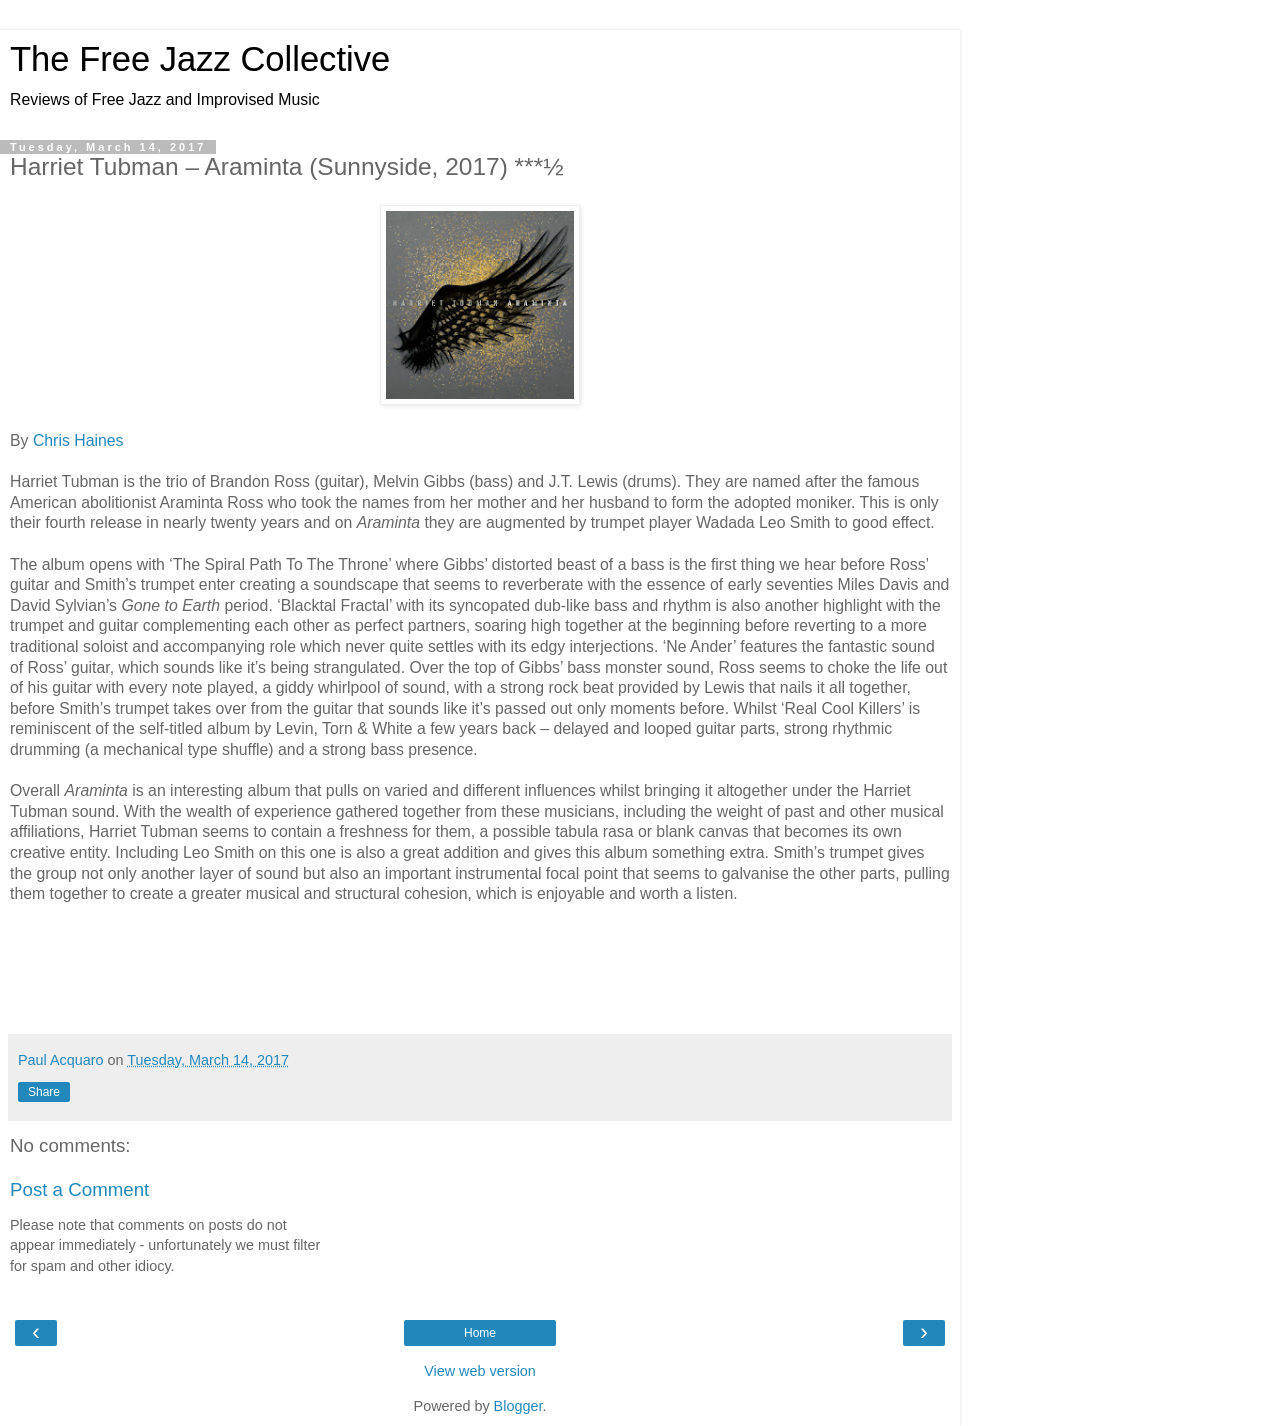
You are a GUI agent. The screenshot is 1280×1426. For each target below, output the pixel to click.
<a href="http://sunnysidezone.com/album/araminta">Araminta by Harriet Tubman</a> (480, 967)
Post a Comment (79, 1189)
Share (44, 1092)
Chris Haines (78, 440)
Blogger (518, 1406)
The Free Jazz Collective (200, 59)
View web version (480, 1371)
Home (480, 1333)
